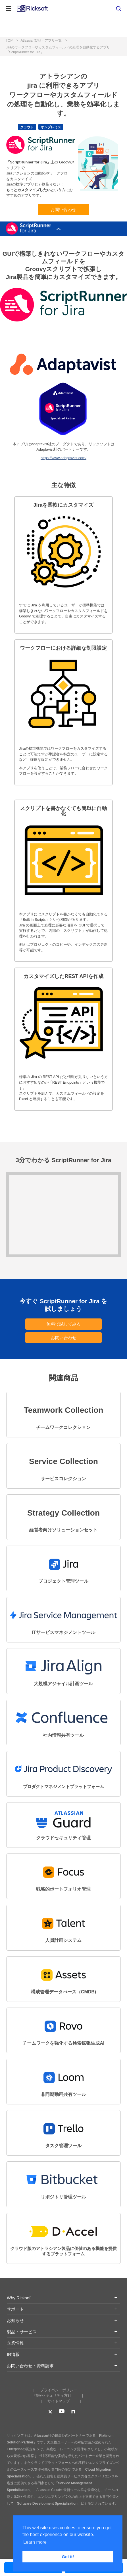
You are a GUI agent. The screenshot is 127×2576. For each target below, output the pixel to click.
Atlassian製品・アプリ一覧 (41, 40)
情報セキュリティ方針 (52, 2395)
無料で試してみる (64, 1324)
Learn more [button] (35, 2542)
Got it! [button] (68, 2556)
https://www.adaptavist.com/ (63, 458)
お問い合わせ (63, 209)
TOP (9, 40)
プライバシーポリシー (58, 2390)
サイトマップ (58, 2401)
